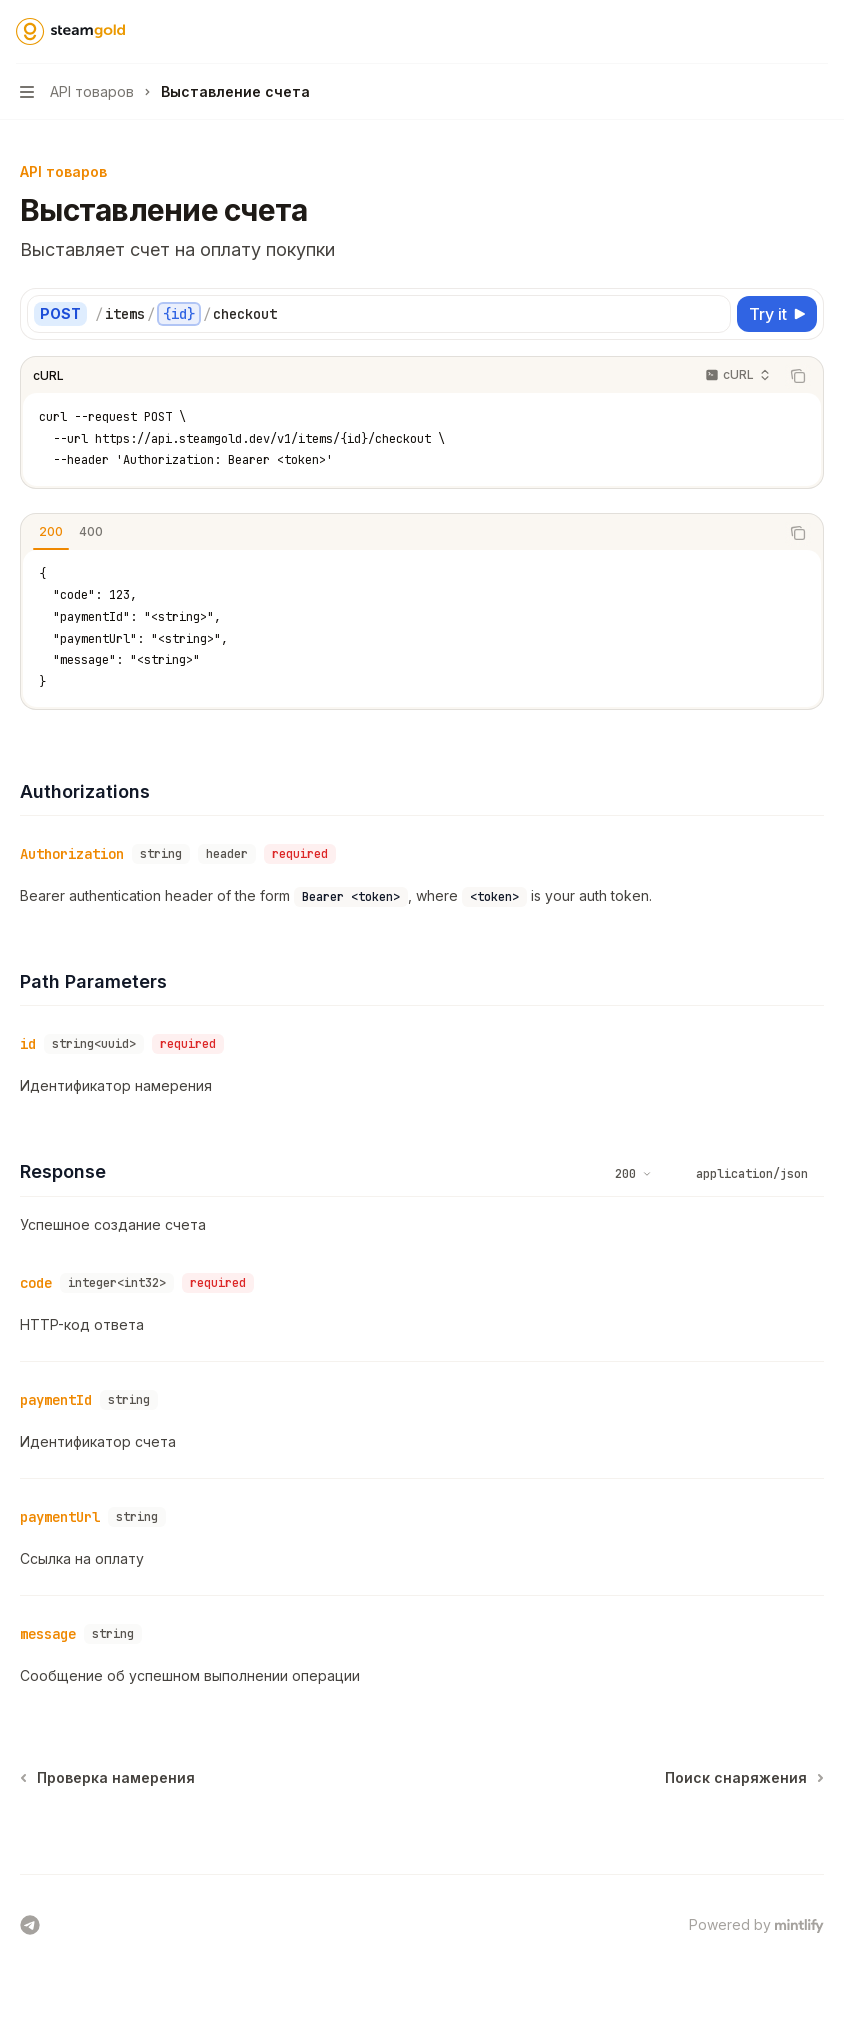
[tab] (51, 532)
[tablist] (400, 533)
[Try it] (777, 314)
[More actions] (818, 32)
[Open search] (780, 32)
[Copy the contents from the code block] (798, 376)
